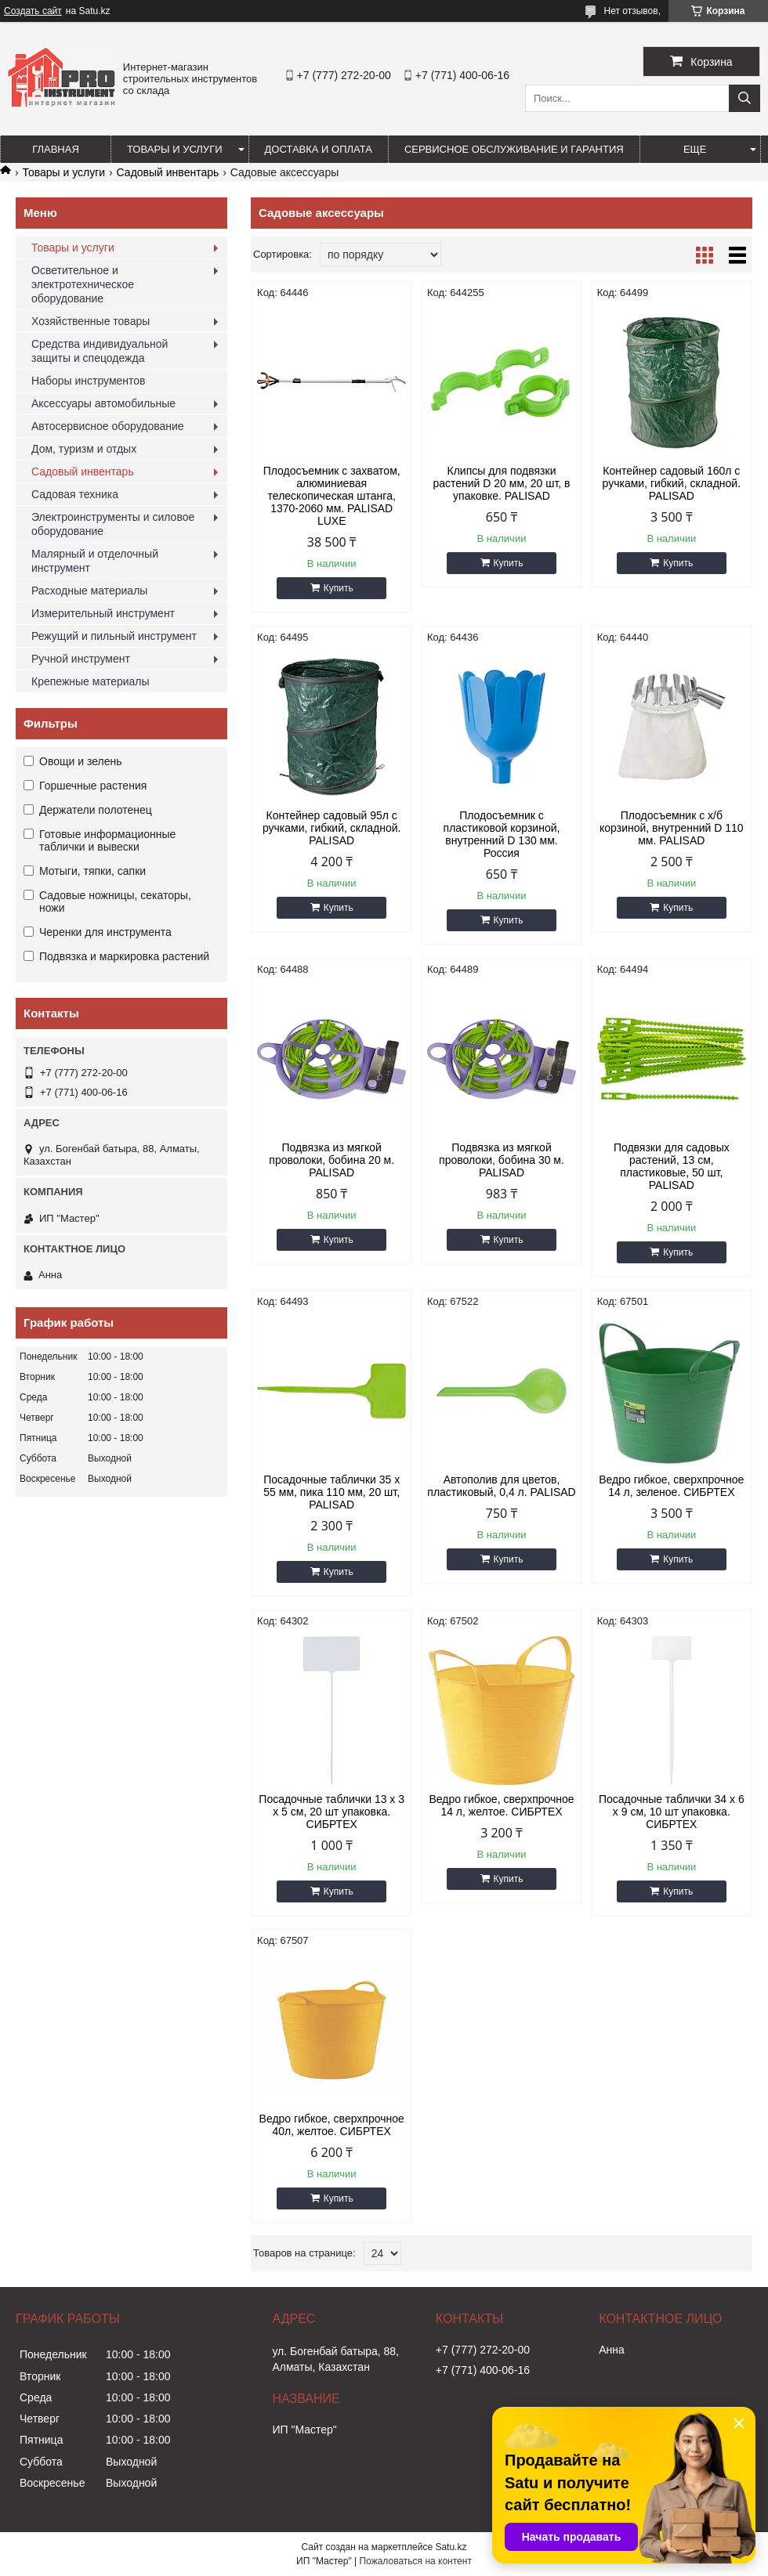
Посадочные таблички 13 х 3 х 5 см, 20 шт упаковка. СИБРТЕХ (331, 1811)
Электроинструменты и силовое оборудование (112, 524)
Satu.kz (450, 2547)
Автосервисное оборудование (107, 426)
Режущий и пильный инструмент (114, 636)
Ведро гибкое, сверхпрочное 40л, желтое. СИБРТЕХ (331, 2124)
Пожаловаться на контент (416, 2561)
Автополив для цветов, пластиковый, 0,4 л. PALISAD (501, 1485)
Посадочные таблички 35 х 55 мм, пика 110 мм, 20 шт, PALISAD (331, 1492)
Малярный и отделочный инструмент (94, 560)
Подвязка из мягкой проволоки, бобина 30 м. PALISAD (501, 1160)
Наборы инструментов (88, 380)
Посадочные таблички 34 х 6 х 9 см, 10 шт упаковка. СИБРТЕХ (671, 1811)
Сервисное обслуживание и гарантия (514, 149)
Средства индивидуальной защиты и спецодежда (99, 351)
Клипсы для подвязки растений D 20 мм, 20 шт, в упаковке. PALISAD (501, 483)
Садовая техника (74, 494)
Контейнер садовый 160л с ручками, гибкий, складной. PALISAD (672, 483)
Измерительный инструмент (103, 613)
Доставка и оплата (318, 149)
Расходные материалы (89, 590)
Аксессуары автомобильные (103, 403)
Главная (55, 149)
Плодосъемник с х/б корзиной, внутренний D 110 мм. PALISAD (672, 828)
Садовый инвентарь (168, 172)
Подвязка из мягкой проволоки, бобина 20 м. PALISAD (331, 1160)
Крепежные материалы (90, 681)
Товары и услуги (175, 149)
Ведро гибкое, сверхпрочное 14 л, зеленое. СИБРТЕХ (671, 1485)
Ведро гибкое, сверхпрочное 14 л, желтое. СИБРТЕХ (501, 1805)
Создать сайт (33, 10)
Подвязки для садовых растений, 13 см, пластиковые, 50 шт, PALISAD (672, 1166)
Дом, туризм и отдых (83, 449)
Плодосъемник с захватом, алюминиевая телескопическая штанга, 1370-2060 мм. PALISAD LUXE (331, 495)
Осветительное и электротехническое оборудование (82, 284)
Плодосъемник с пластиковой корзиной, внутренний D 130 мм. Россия (502, 834)
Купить (338, 588)
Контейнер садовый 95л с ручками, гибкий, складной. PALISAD (332, 828)
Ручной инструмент (80, 658)
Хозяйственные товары (90, 321)
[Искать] (744, 98)
